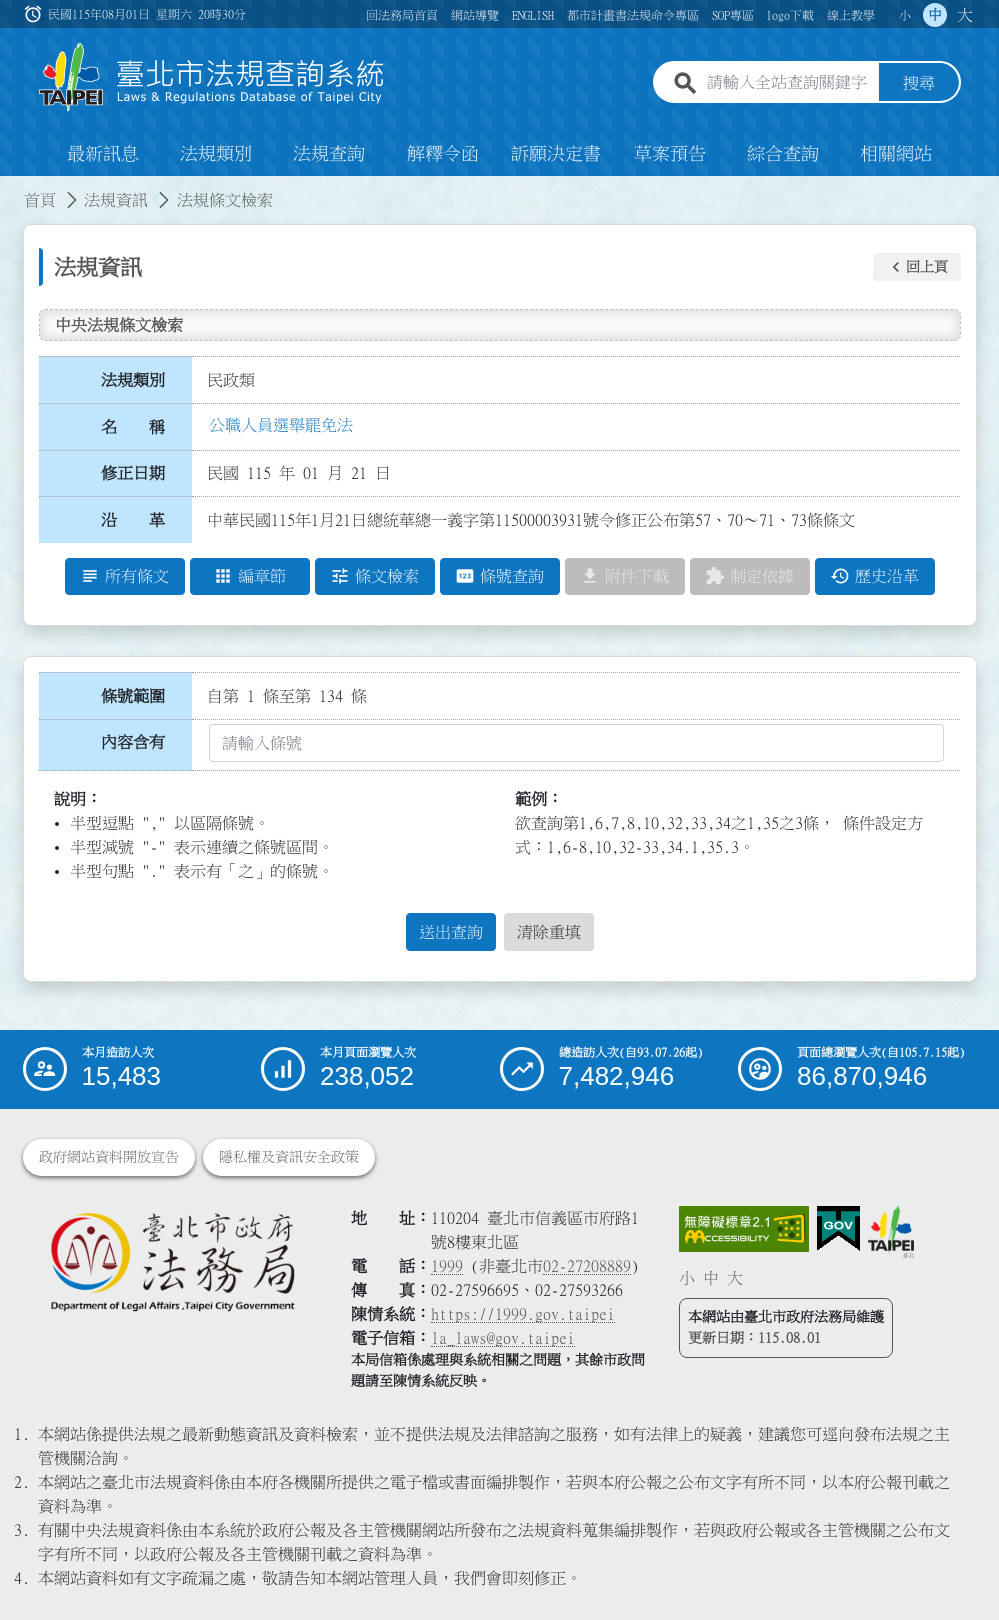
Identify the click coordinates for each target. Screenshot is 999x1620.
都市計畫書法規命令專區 (633, 15)
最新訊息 (103, 154)
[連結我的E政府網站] (838, 1229)
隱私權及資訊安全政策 (289, 1157)
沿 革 (133, 520)
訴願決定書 (556, 154)
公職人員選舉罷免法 (281, 425)
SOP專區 (733, 15)
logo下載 (790, 15)
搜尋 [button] (919, 83)
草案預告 (670, 154)
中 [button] (935, 15)
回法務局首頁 (402, 15)
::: (12, 188)
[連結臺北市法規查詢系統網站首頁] (212, 77)
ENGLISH (533, 15)
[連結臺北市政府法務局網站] (172, 1261)
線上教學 (851, 15)
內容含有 (133, 742)
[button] (917, 267)
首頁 (40, 200)
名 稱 (133, 427)
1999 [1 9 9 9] (447, 1266)
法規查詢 (329, 154)
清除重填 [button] (549, 932)
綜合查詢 (783, 154)
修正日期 (133, 473)
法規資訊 (116, 200)
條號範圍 (133, 696)
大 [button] (965, 15)
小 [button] (905, 15)
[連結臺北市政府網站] (891, 1232)
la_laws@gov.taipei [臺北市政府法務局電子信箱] (503, 1338)
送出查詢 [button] (451, 932)
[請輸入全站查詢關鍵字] (788, 83)
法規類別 (216, 154)
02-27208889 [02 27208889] (587, 1266)
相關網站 (896, 154)
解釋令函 (443, 154)
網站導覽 (475, 15)
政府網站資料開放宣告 (109, 1157)
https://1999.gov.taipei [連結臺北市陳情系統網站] (523, 1314)
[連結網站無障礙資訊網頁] (744, 1229)
